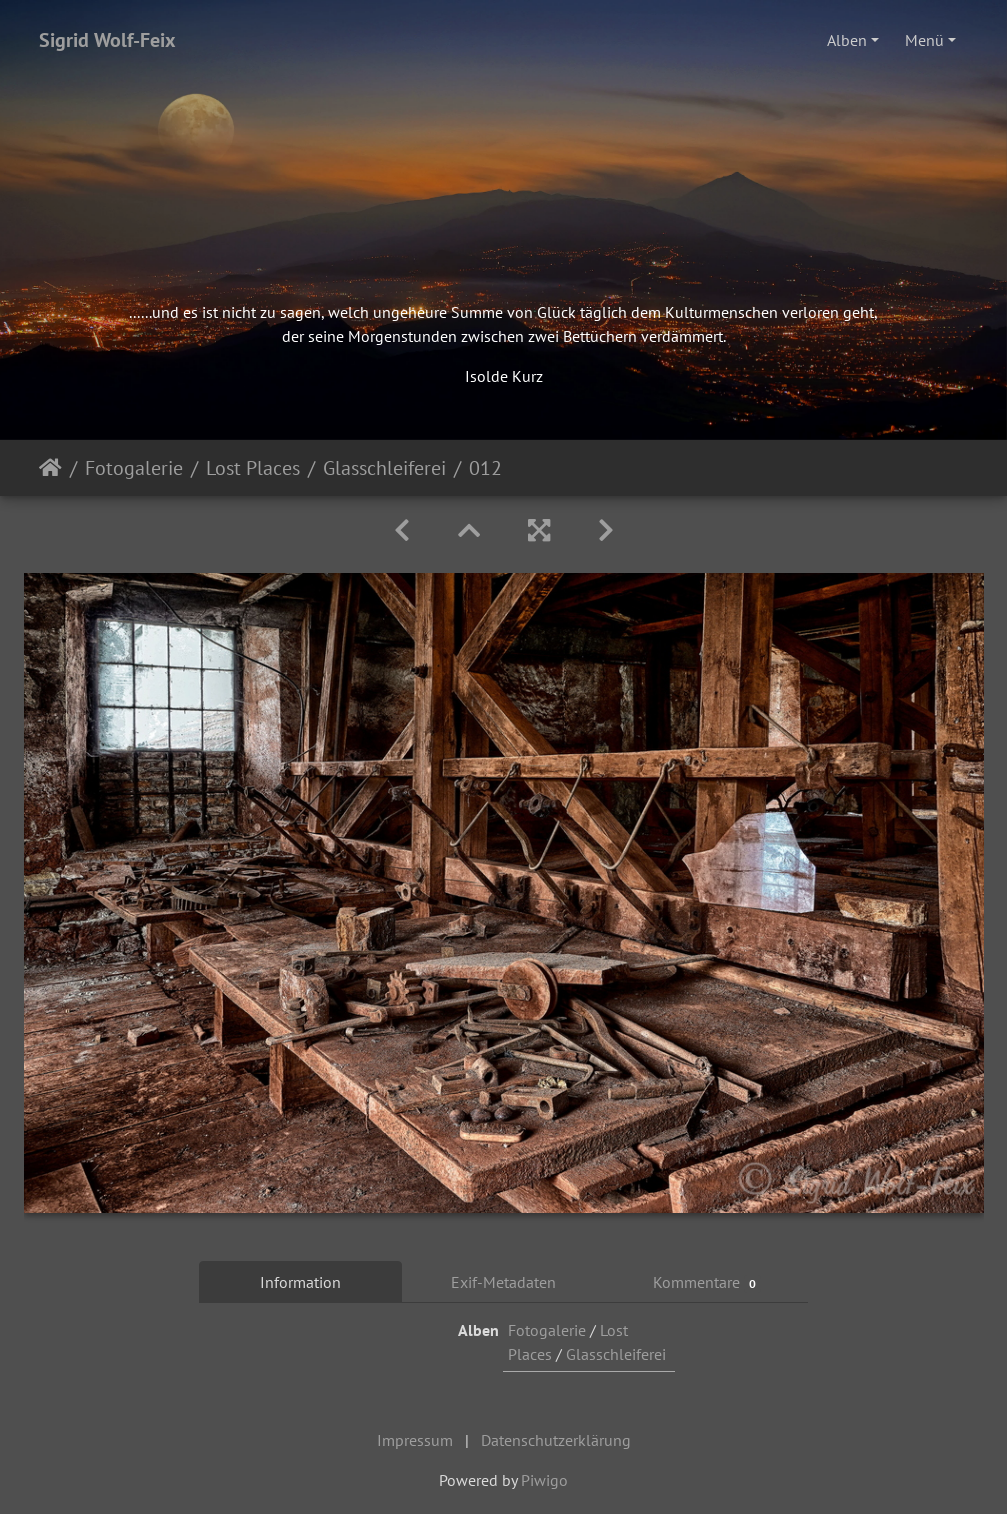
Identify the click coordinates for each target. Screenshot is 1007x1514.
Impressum (415, 1440)
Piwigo (544, 1480)
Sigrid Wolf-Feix (107, 40)
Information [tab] (300, 1282)
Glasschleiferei (384, 468)
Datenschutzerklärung (556, 1440)
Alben (847, 40)
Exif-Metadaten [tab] (503, 1282)
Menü (924, 40)
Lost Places (253, 468)
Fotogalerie (134, 468)
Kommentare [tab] (707, 1282)
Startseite (50, 468)
